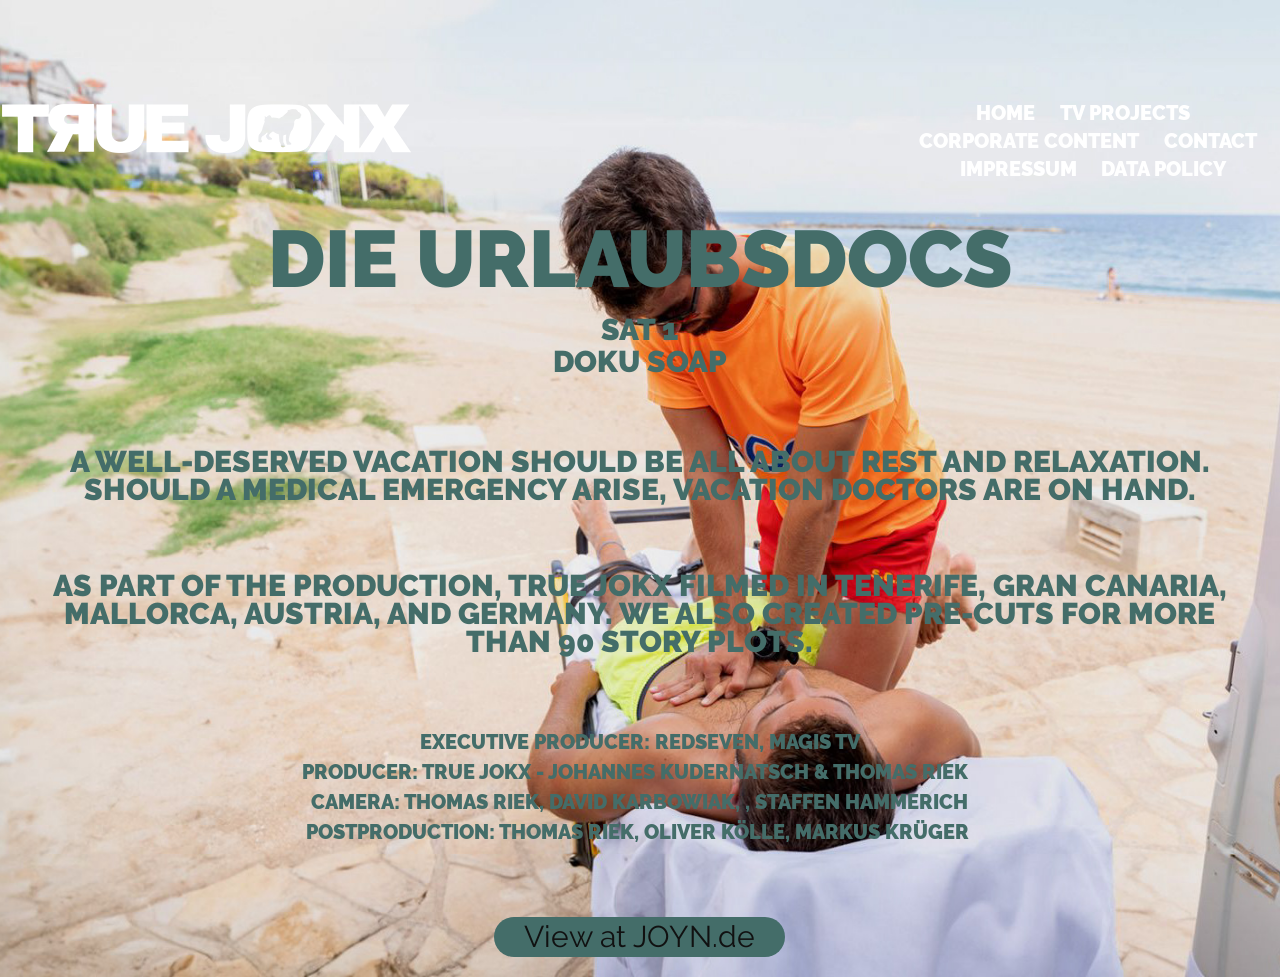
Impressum (1018, 169)
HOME (1005, 113)
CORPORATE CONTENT (1029, 141)
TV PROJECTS (1125, 113)
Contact (1210, 141)
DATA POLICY (1163, 169)
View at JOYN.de (639, 936)
